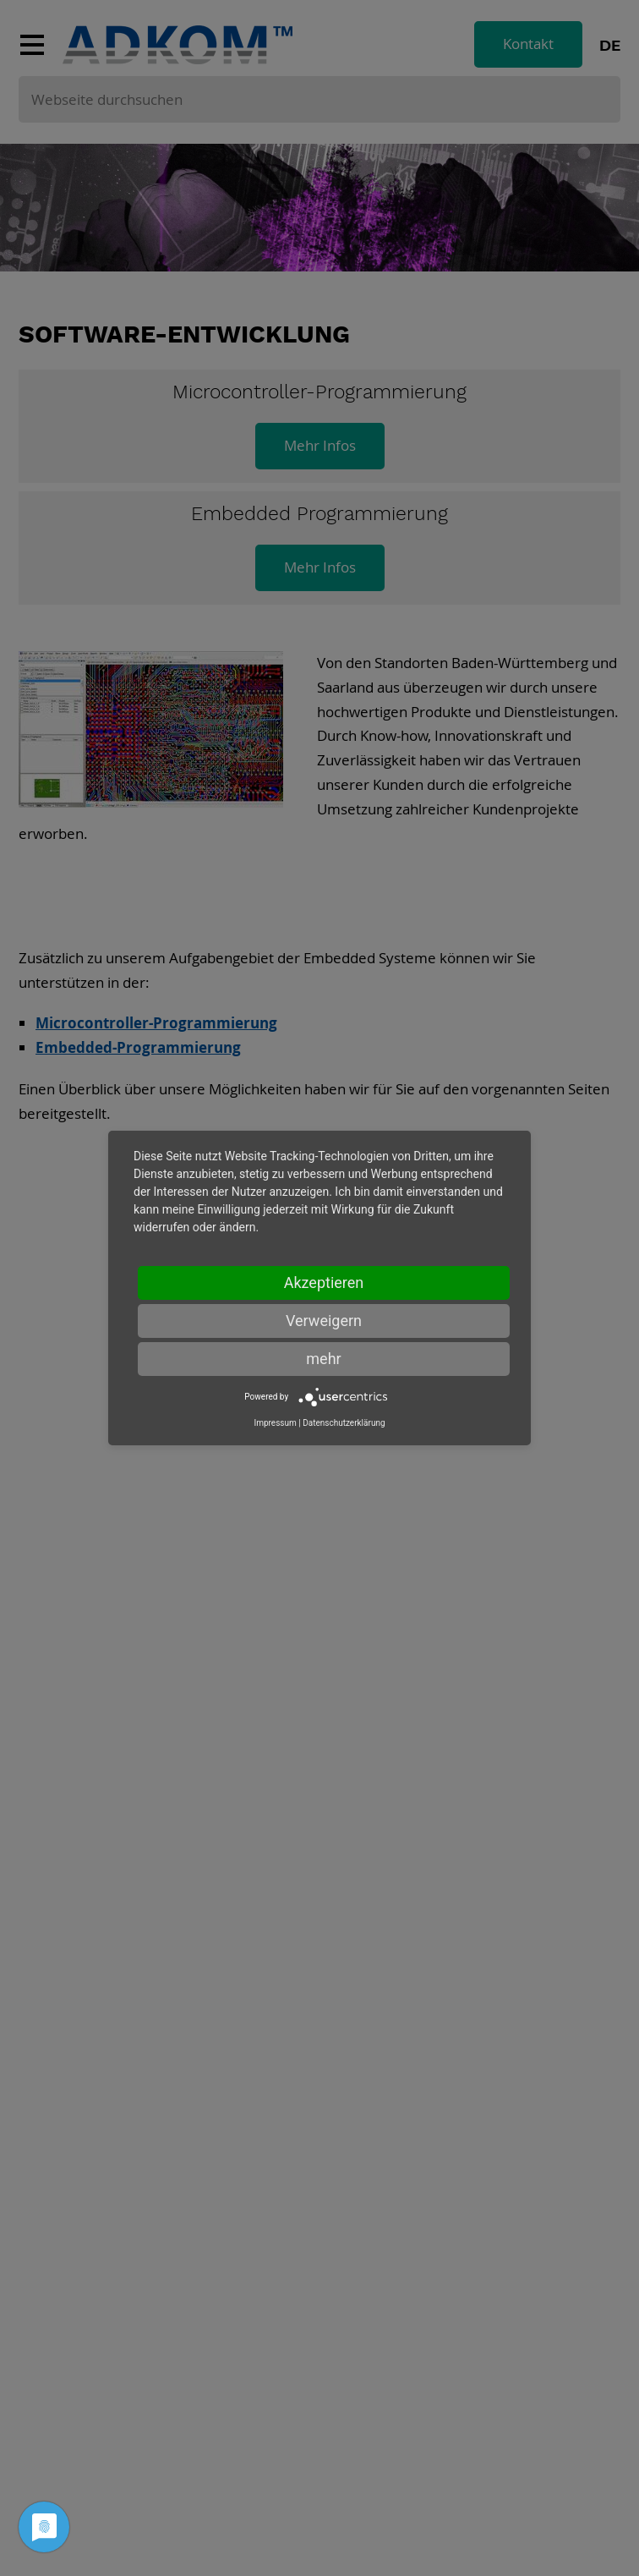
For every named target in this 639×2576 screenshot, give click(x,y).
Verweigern (324, 1320)
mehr (323, 1358)
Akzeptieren (324, 1282)
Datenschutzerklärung (344, 1423)
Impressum (275, 1423)
